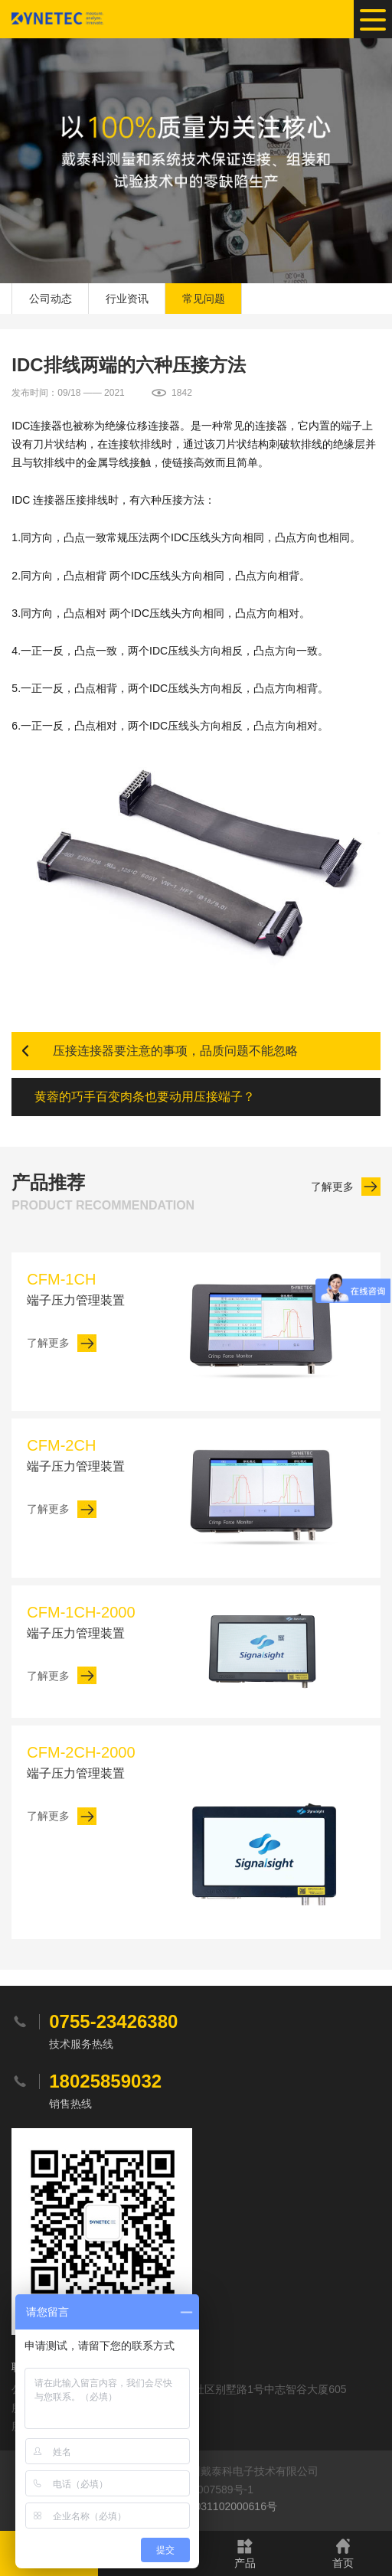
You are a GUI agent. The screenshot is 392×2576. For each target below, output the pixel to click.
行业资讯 (127, 298)
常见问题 (203, 298)
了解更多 (332, 1186)
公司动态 (50, 298)
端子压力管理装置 (94, 1287)
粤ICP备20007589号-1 (199, 2489)
